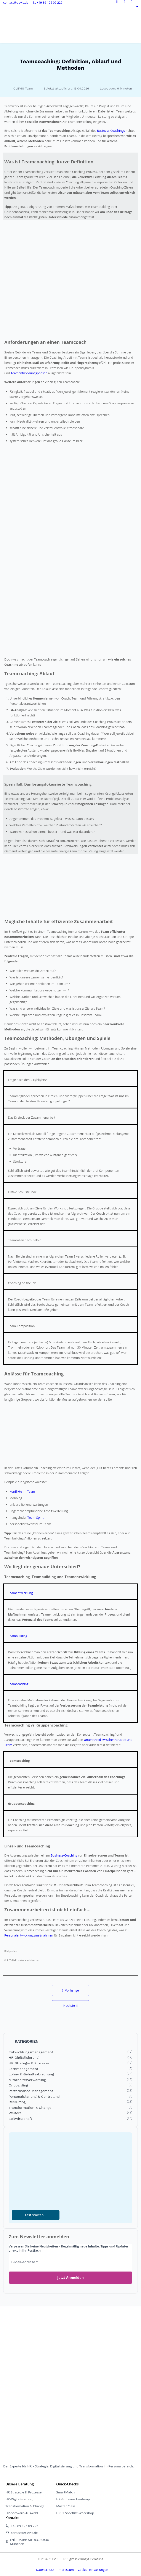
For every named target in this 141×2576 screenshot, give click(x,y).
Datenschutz (45, 2570)
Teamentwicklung (20, 1593)
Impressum (66, 2570)
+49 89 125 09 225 (21, 2526)
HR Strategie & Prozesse (29, 2063)
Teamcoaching (18, 1684)
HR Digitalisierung (23, 2057)
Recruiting (17, 2102)
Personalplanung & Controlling (34, 2096)
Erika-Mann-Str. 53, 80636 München (27, 2542)
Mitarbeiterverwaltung (27, 2080)
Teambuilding (17, 1636)
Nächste (69, 2005)
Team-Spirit (35, 1517)
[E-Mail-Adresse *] (70, 2262)
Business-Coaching (64, 1855)
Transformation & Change (30, 2108)
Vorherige (72, 1990)
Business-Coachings (111, 131)
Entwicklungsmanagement (31, 2052)
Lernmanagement (23, 2069)
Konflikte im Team (22, 1491)
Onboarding (18, 2085)
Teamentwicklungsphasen (29, 373)
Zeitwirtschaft (20, 2119)
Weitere (15, 2113)
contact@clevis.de (15, 2)
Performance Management (31, 2091)
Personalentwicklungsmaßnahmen (28, 1935)
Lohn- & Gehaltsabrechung (31, 2074)
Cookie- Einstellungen (93, 2570)
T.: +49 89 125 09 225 (47, 2)
